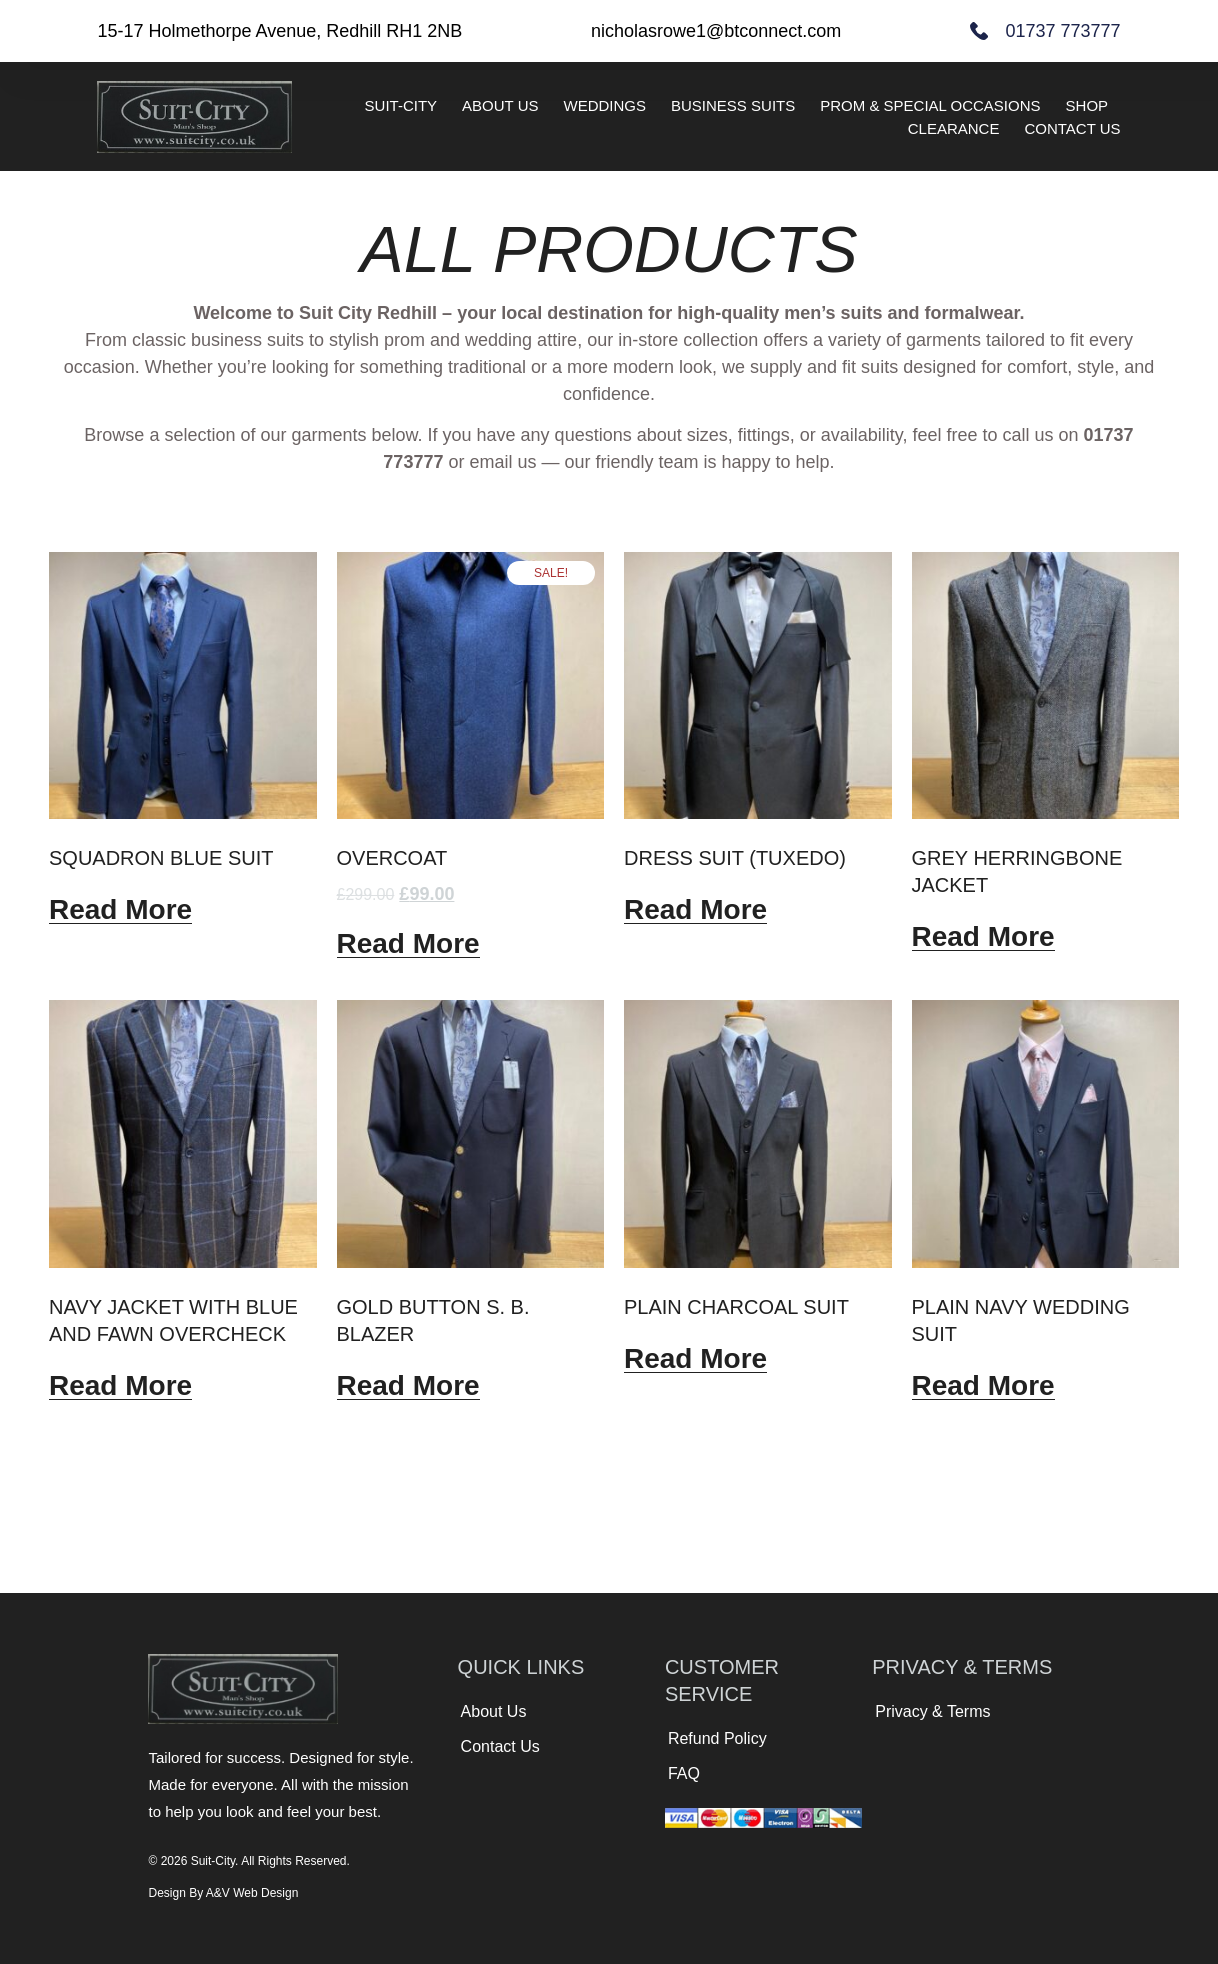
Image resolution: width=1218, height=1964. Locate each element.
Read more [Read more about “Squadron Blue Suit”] (120, 910)
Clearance (954, 128)
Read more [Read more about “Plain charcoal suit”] (695, 1359)
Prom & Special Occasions (930, 105)
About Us (500, 105)
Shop (1087, 105)
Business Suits (733, 105)
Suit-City (401, 105)
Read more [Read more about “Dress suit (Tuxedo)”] (695, 910)
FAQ (684, 1773)
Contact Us (1072, 128)
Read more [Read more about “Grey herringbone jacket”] (983, 937)
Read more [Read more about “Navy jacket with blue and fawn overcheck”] (120, 1386)
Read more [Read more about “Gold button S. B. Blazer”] (408, 1386)
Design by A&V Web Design (223, 1893)
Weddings (605, 105)
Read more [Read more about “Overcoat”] (408, 944)
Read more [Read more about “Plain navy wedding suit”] (983, 1386)
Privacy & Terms (932, 1711)
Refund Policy (717, 1738)
